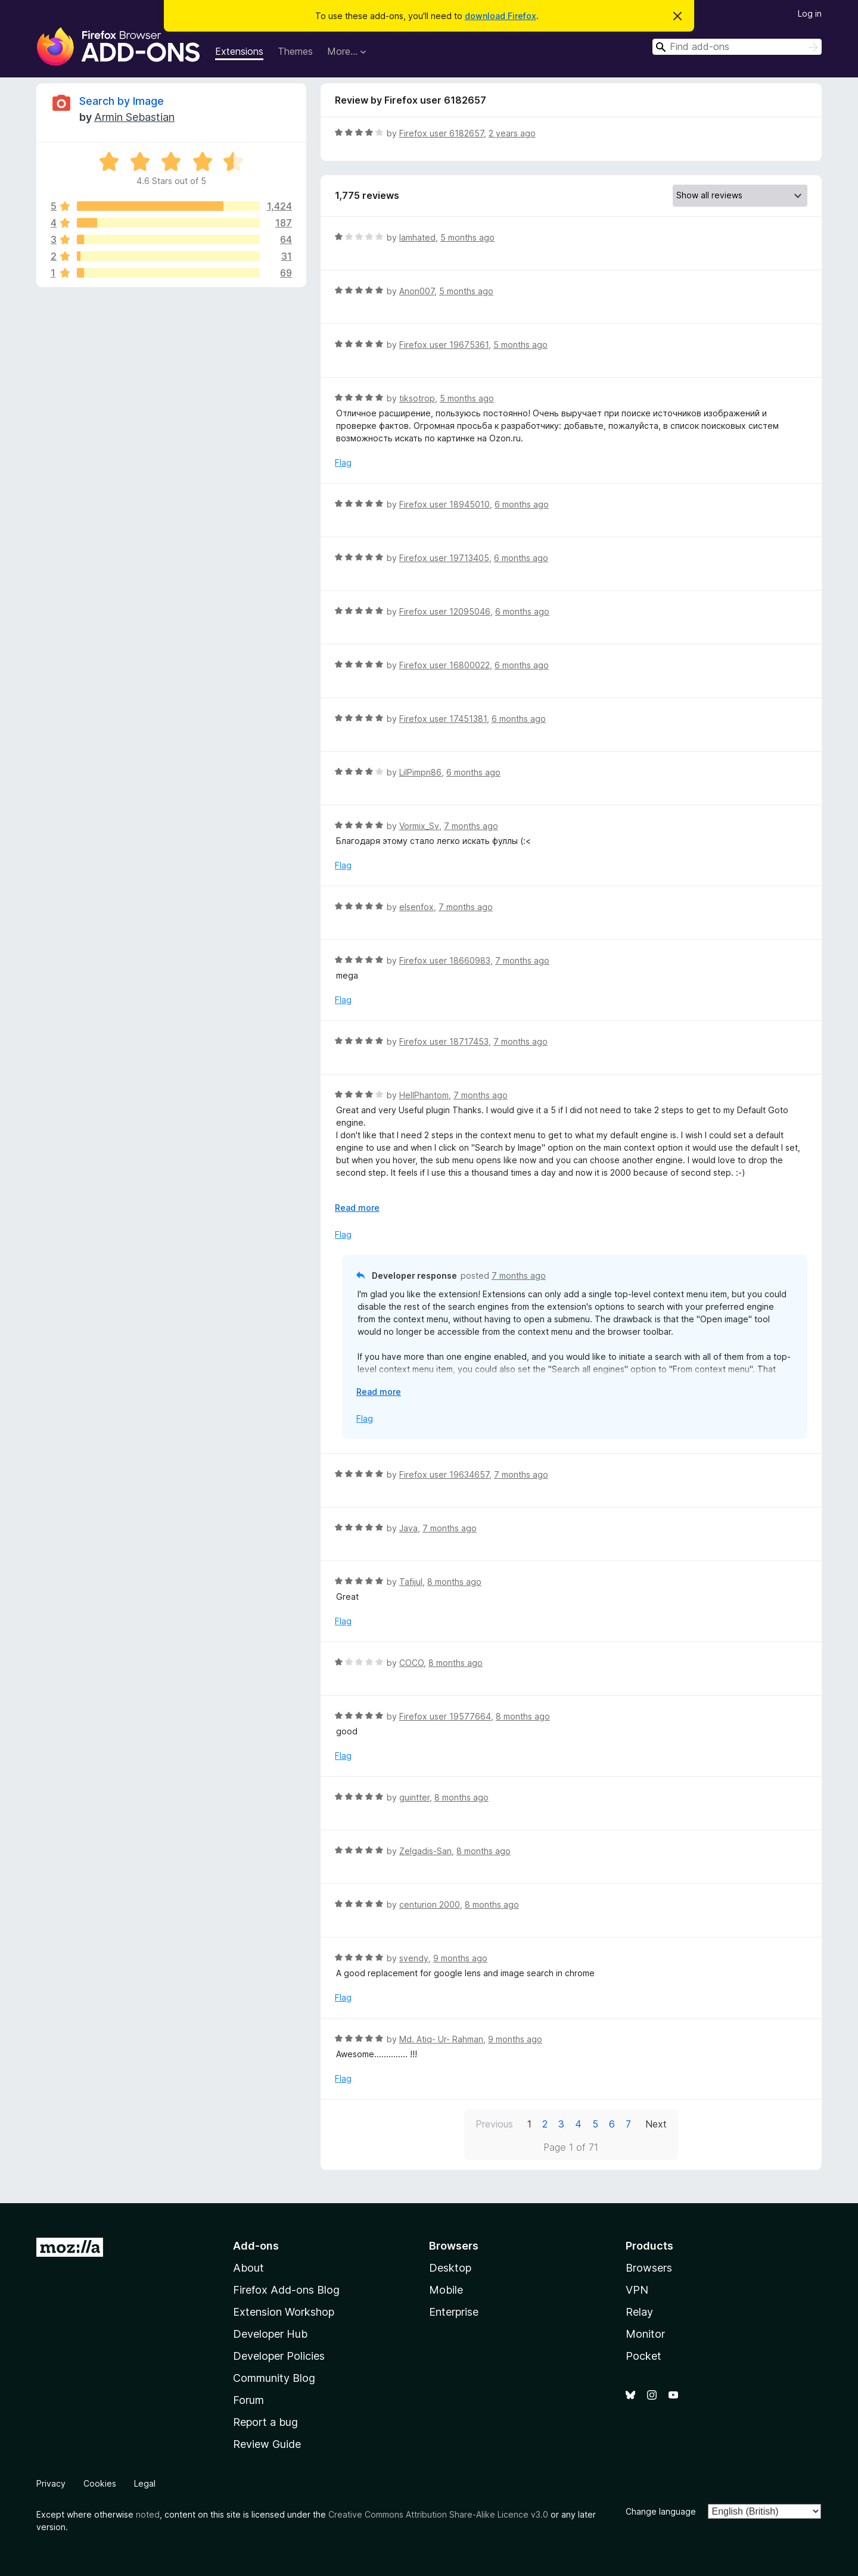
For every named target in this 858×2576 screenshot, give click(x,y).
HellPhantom (424, 1095)
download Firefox (500, 16)
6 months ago (522, 504)
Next (656, 2124)
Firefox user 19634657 (444, 1474)
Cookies (99, 2483)
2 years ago (512, 133)
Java (408, 1528)
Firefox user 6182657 (441, 133)
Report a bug (265, 2422)
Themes (295, 51)
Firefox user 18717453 (444, 1041)
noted (148, 2514)
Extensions (239, 51)
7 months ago (471, 826)
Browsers (649, 2268)
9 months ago (460, 1958)
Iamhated (417, 237)
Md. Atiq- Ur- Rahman (441, 2039)
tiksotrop (417, 398)
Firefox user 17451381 (443, 719)
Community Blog (274, 2378)
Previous (494, 2124)
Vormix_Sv (419, 826)
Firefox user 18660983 (444, 960)
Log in (810, 13)
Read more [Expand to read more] (357, 1208)
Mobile (446, 2290)
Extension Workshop (283, 2312)
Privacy (51, 2483)
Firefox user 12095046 (444, 611)
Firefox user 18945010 (444, 504)
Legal (145, 2483)
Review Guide (267, 2444)
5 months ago (467, 237)
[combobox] (737, 47)
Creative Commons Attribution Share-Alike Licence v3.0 (438, 2514)
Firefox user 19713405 (444, 558)
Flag (343, 462)
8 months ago (454, 1582)
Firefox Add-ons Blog (286, 2290)
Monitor (645, 2334)
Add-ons (256, 2245)
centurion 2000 (429, 1904)
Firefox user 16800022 (444, 665)
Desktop (450, 2268)
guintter (414, 1797)
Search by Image (121, 101)
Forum (248, 2400)
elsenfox (416, 907)
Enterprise (453, 2312)
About (248, 2268)
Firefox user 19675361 (444, 344)
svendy (413, 1958)
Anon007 (416, 291)
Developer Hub (270, 2334)
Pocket (643, 2356)
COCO (411, 1663)
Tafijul (410, 1582)
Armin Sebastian (134, 117)
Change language (661, 2511)
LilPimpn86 (420, 772)
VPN (637, 2290)
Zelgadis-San (425, 1851)
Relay (639, 2312)
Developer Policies (279, 2356)
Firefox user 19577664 (445, 1716)
